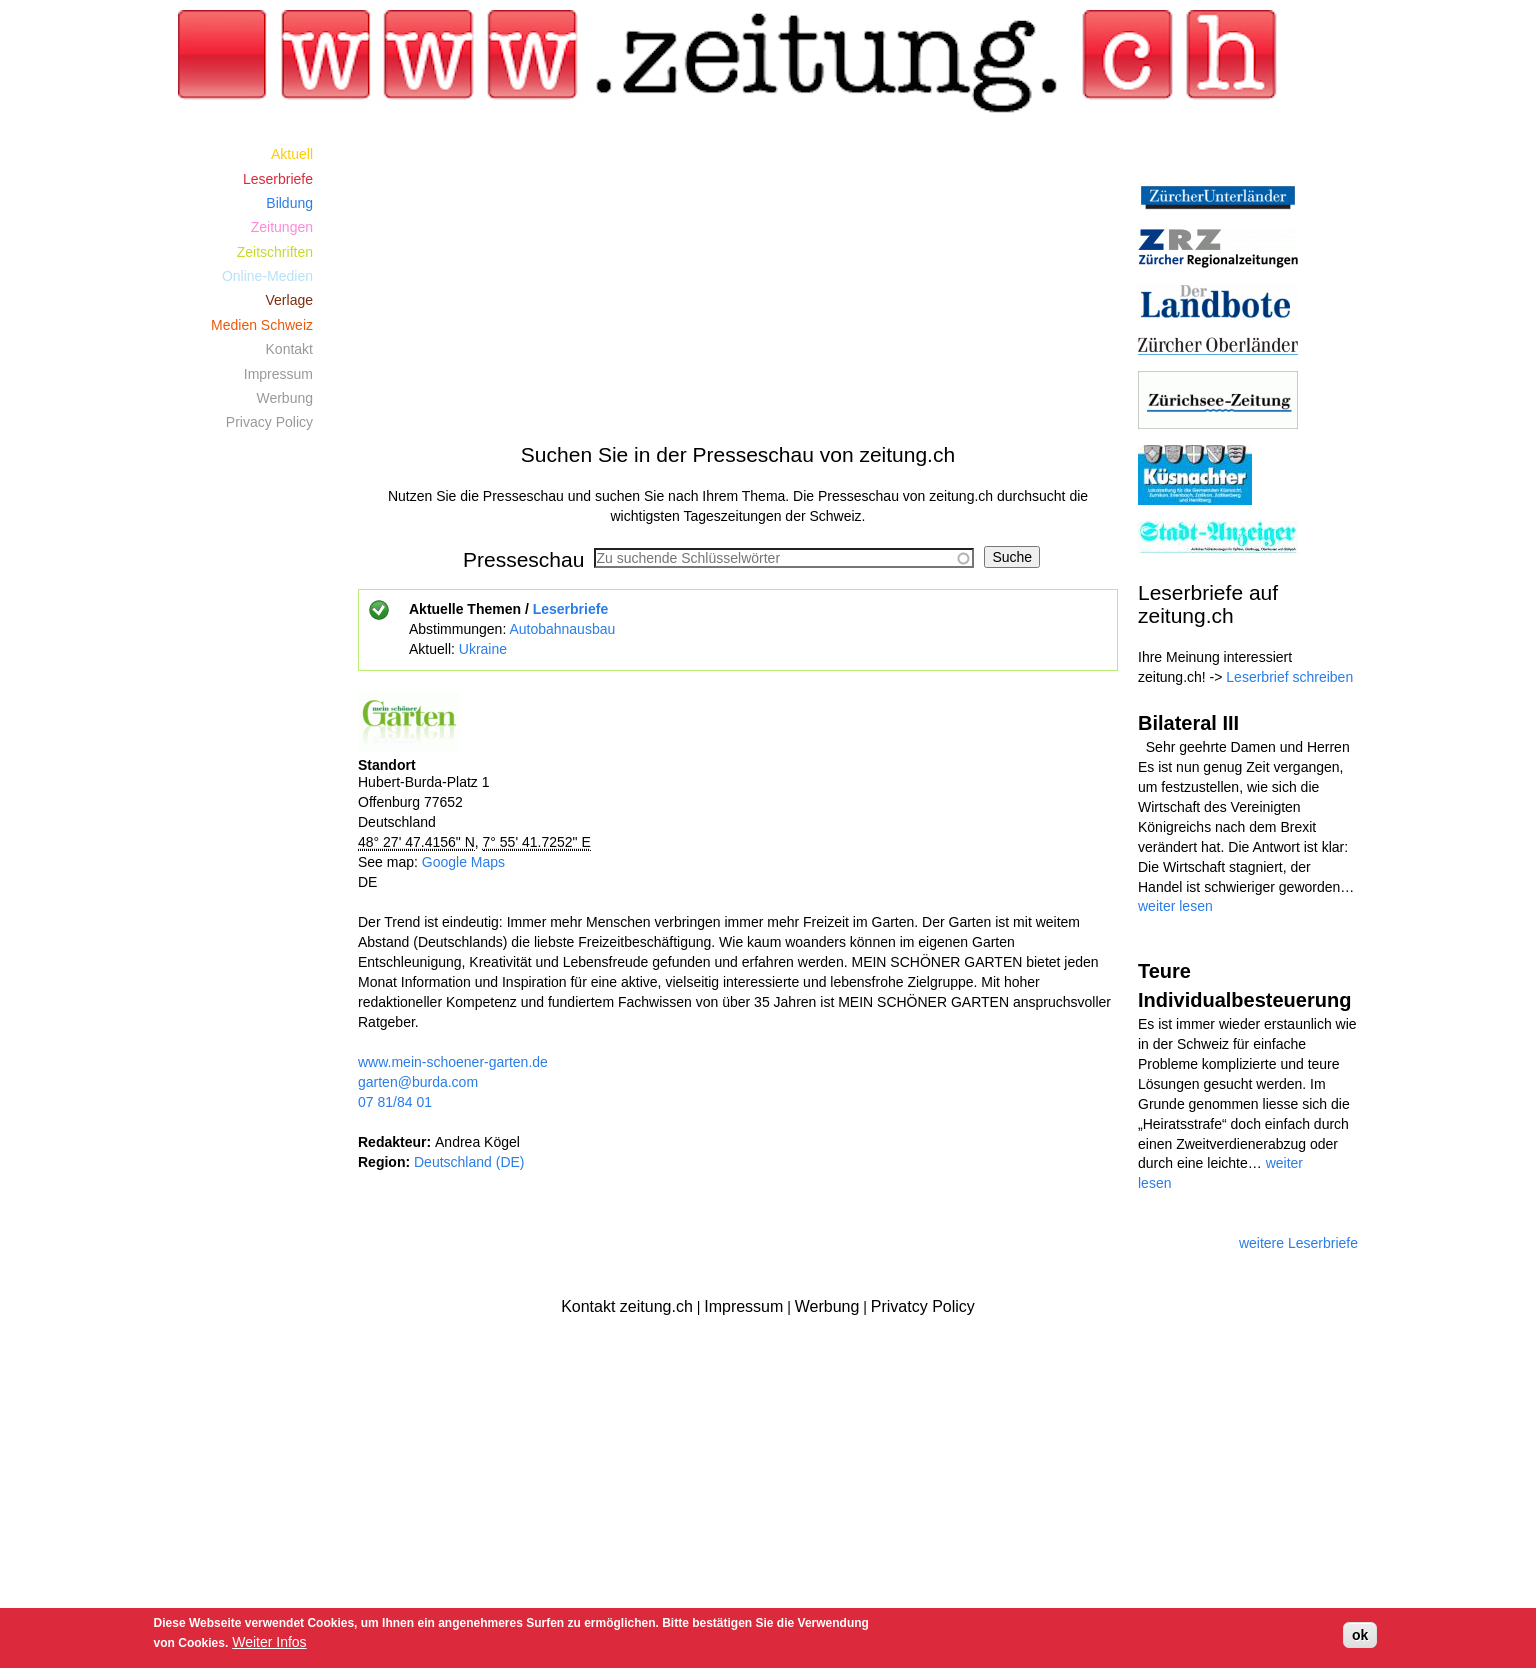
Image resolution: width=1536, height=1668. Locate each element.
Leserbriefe (570, 609)
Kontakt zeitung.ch (627, 1306)
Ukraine (483, 649)
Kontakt (289, 349)
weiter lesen (1175, 906)
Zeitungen (282, 227)
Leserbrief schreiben (1289, 677)
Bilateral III (1188, 723)
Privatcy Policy (923, 1306)
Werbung (284, 398)
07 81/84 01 (395, 1102)
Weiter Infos (269, 1642)
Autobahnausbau (562, 629)
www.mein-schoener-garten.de (453, 1062)
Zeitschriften (275, 252)
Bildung (289, 203)
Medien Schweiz (262, 325)
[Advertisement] (738, 282)
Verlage (289, 300)
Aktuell (292, 154)
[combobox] (784, 558)
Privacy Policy (269, 422)
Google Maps (463, 862)
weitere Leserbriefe (1298, 1243)
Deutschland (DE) (469, 1162)
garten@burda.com (418, 1082)
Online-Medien (267, 276)
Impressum (278, 374)
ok (1360, 1635)
